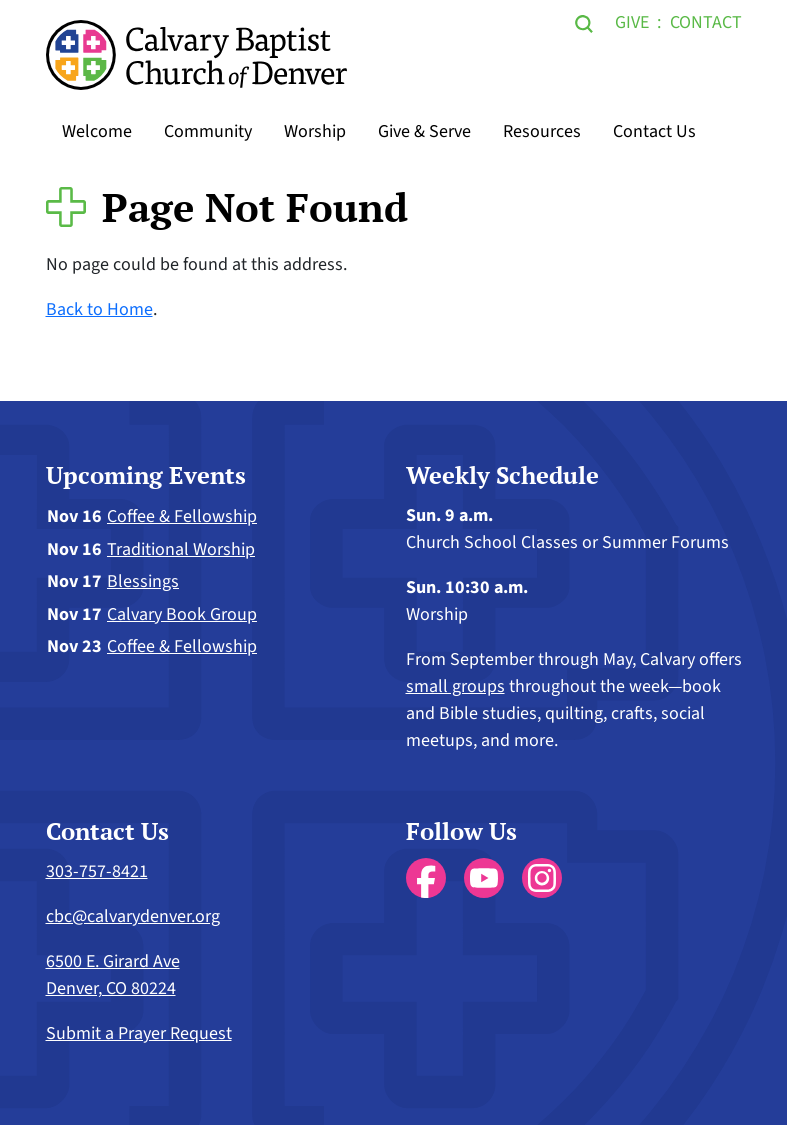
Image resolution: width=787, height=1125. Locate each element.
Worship (315, 131)
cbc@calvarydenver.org (133, 916)
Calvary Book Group (182, 614)
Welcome (97, 131)
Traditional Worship (181, 549)
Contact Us (654, 131)
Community (208, 131)
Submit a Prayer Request (139, 1033)
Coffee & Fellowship (182, 516)
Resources (542, 131)
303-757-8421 (97, 871)
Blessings (143, 581)
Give (632, 22)
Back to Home (99, 309)
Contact (706, 22)
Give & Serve (424, 131)
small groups (455, 686)
